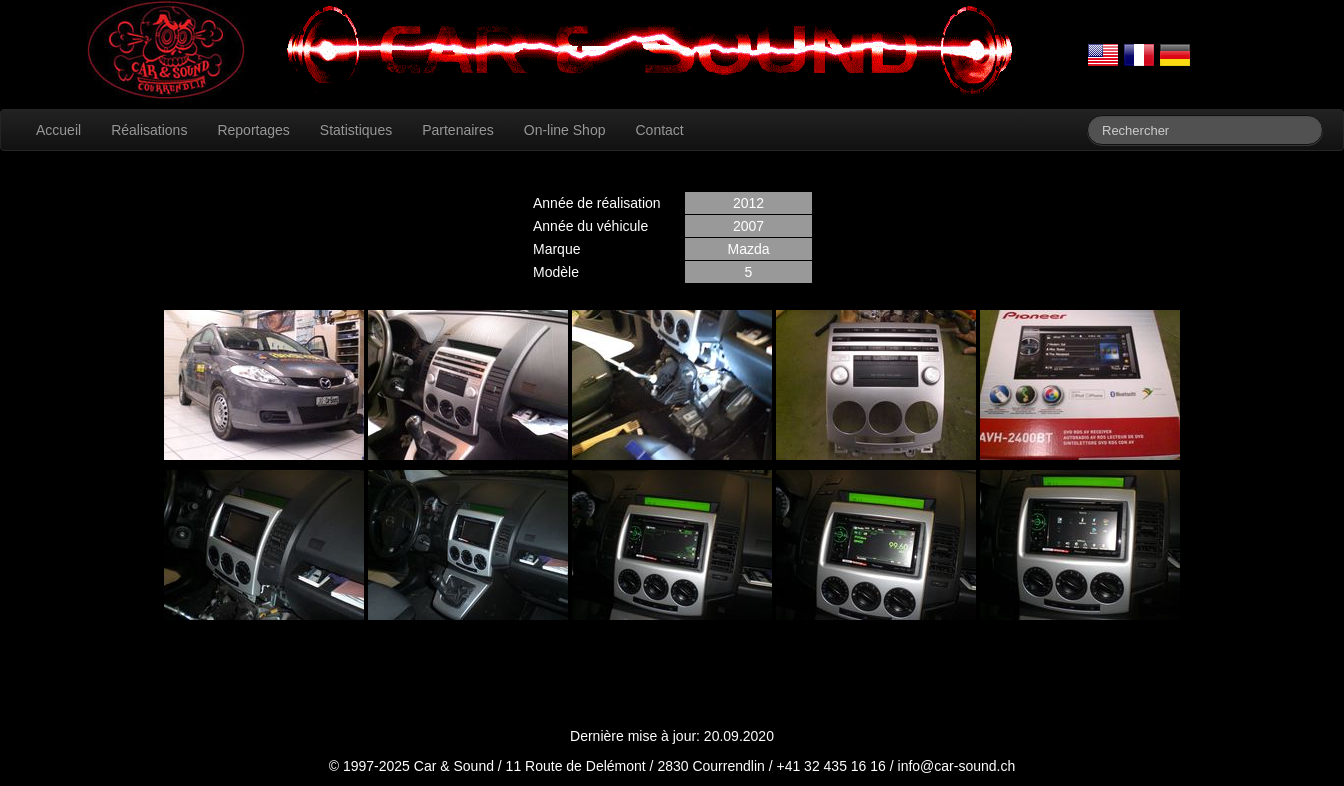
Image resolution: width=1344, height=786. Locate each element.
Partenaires (458, 130)
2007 (748, 226)
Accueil (58, 130)
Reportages (253, 130)
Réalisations (149, 130)
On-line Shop (565, 130)
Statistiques (356, 130)
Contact (659, 130)
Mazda (748, 249)
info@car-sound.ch (957, 766)
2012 (748, 203)
